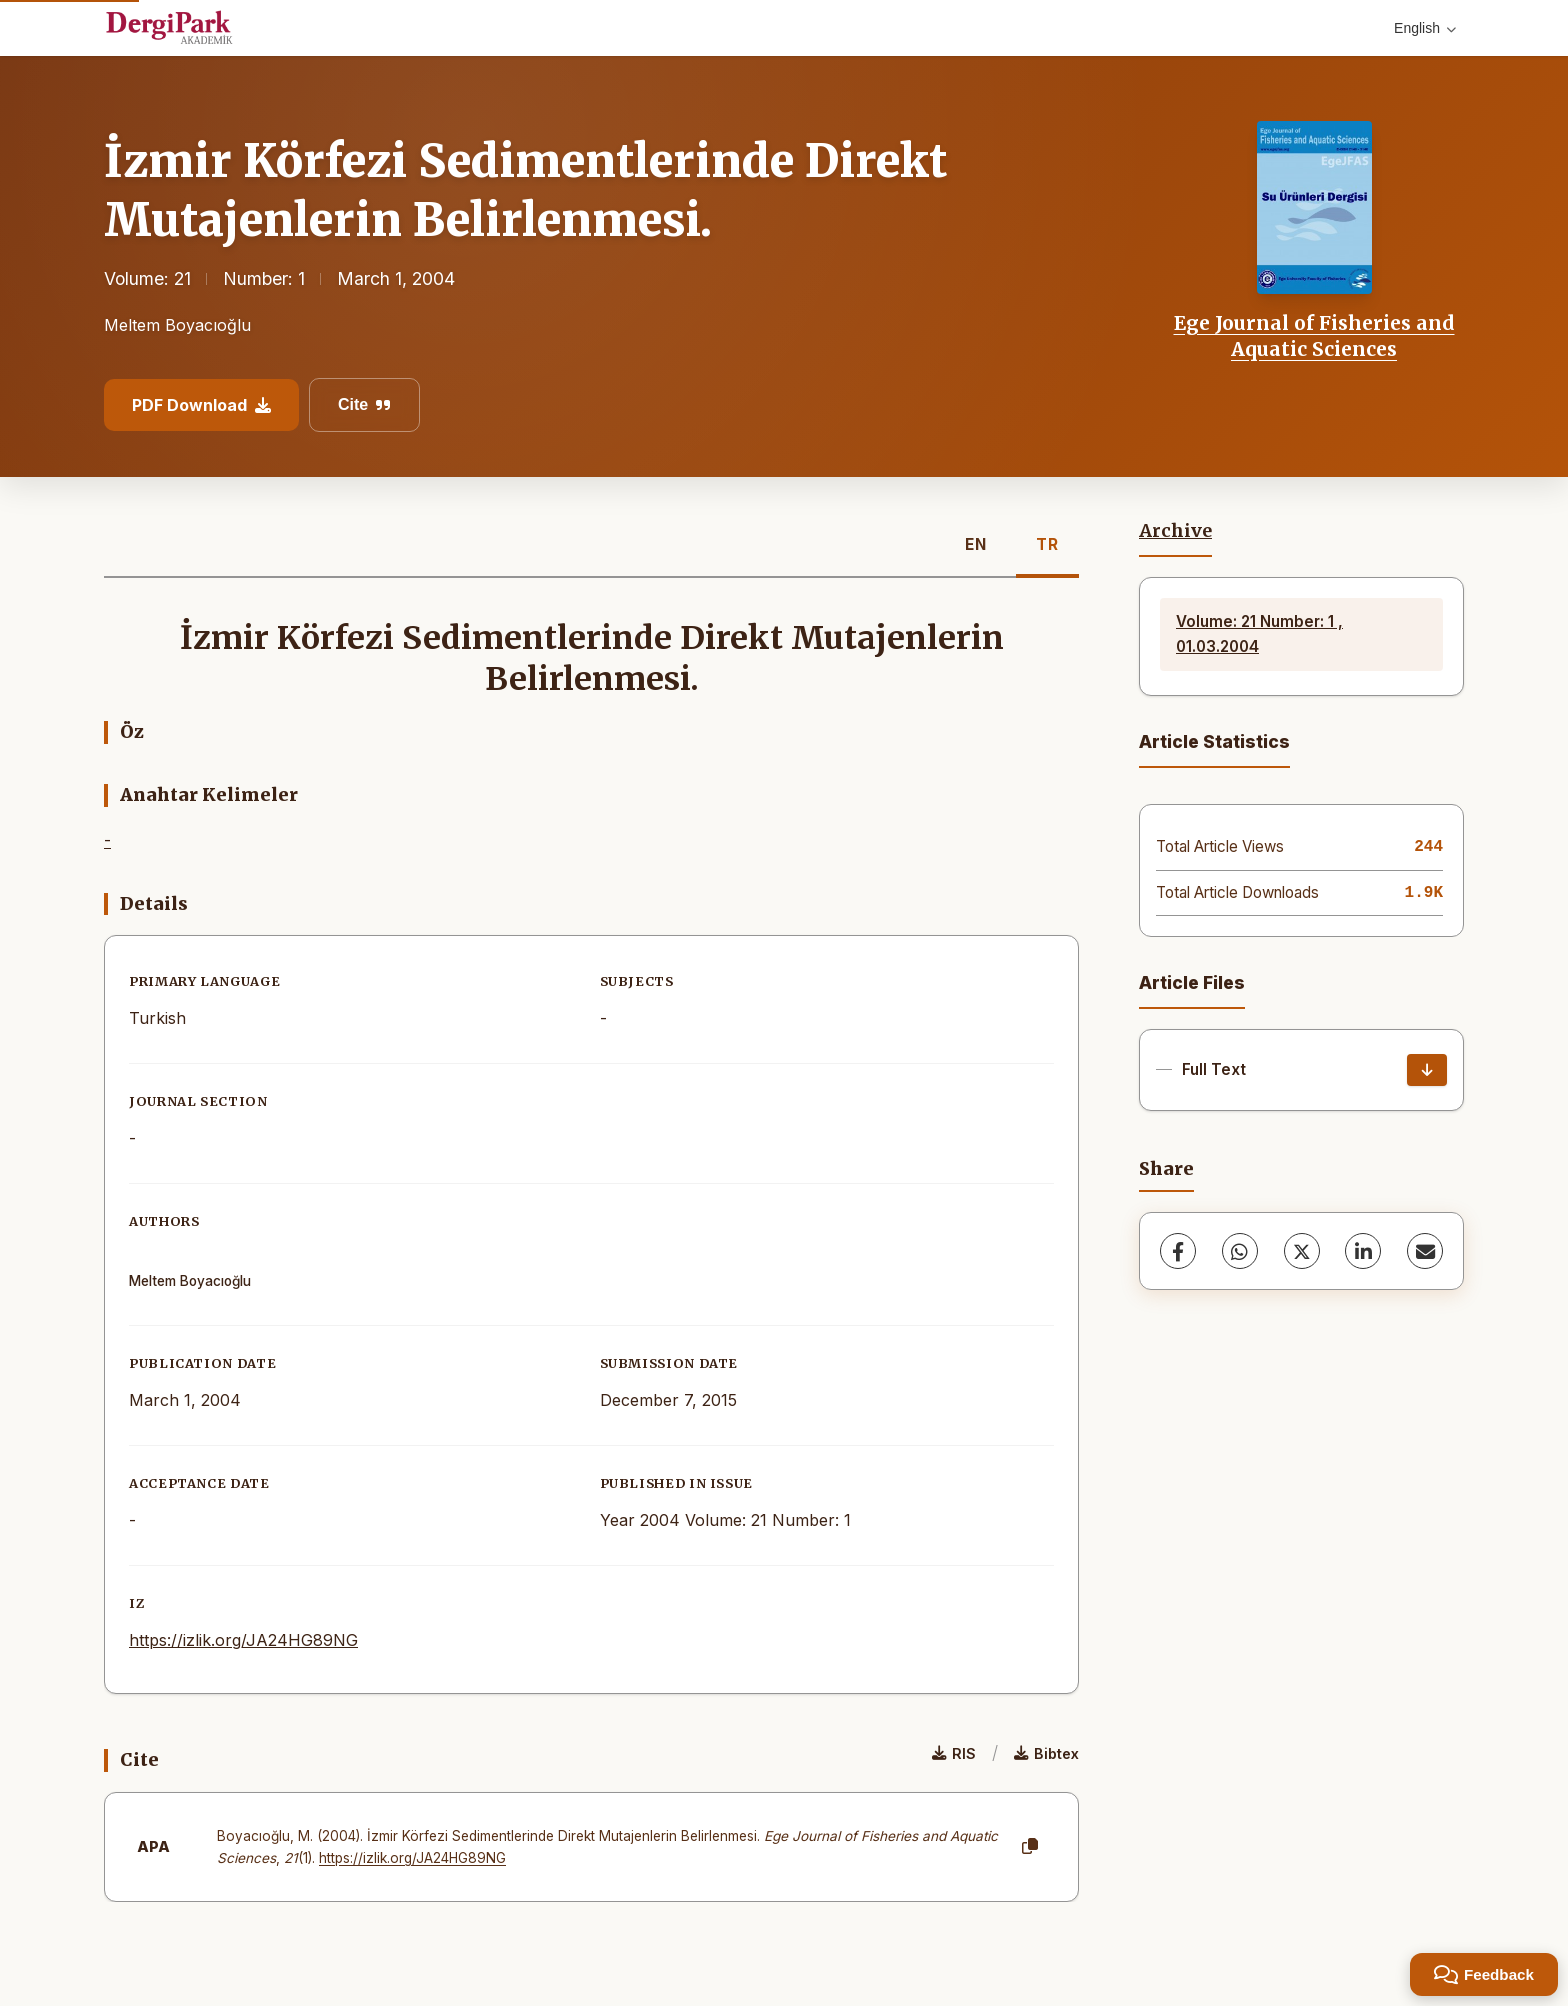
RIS (954, 1753)
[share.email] (1425, 1251)
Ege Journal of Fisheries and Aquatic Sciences (1314, 336)
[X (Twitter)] (1302, 1251)
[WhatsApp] (1240, 1251)
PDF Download (201, 405)
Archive (1175, 531)
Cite (364, 404)
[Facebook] (1178, 1251)
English (1425, 28)
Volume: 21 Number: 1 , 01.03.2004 (1259, 633)
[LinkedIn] (1363, 1251)
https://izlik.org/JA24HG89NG (243, 1640)
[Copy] (1030, 1847)
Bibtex (1046, 1753)
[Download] (1427, 1070)
